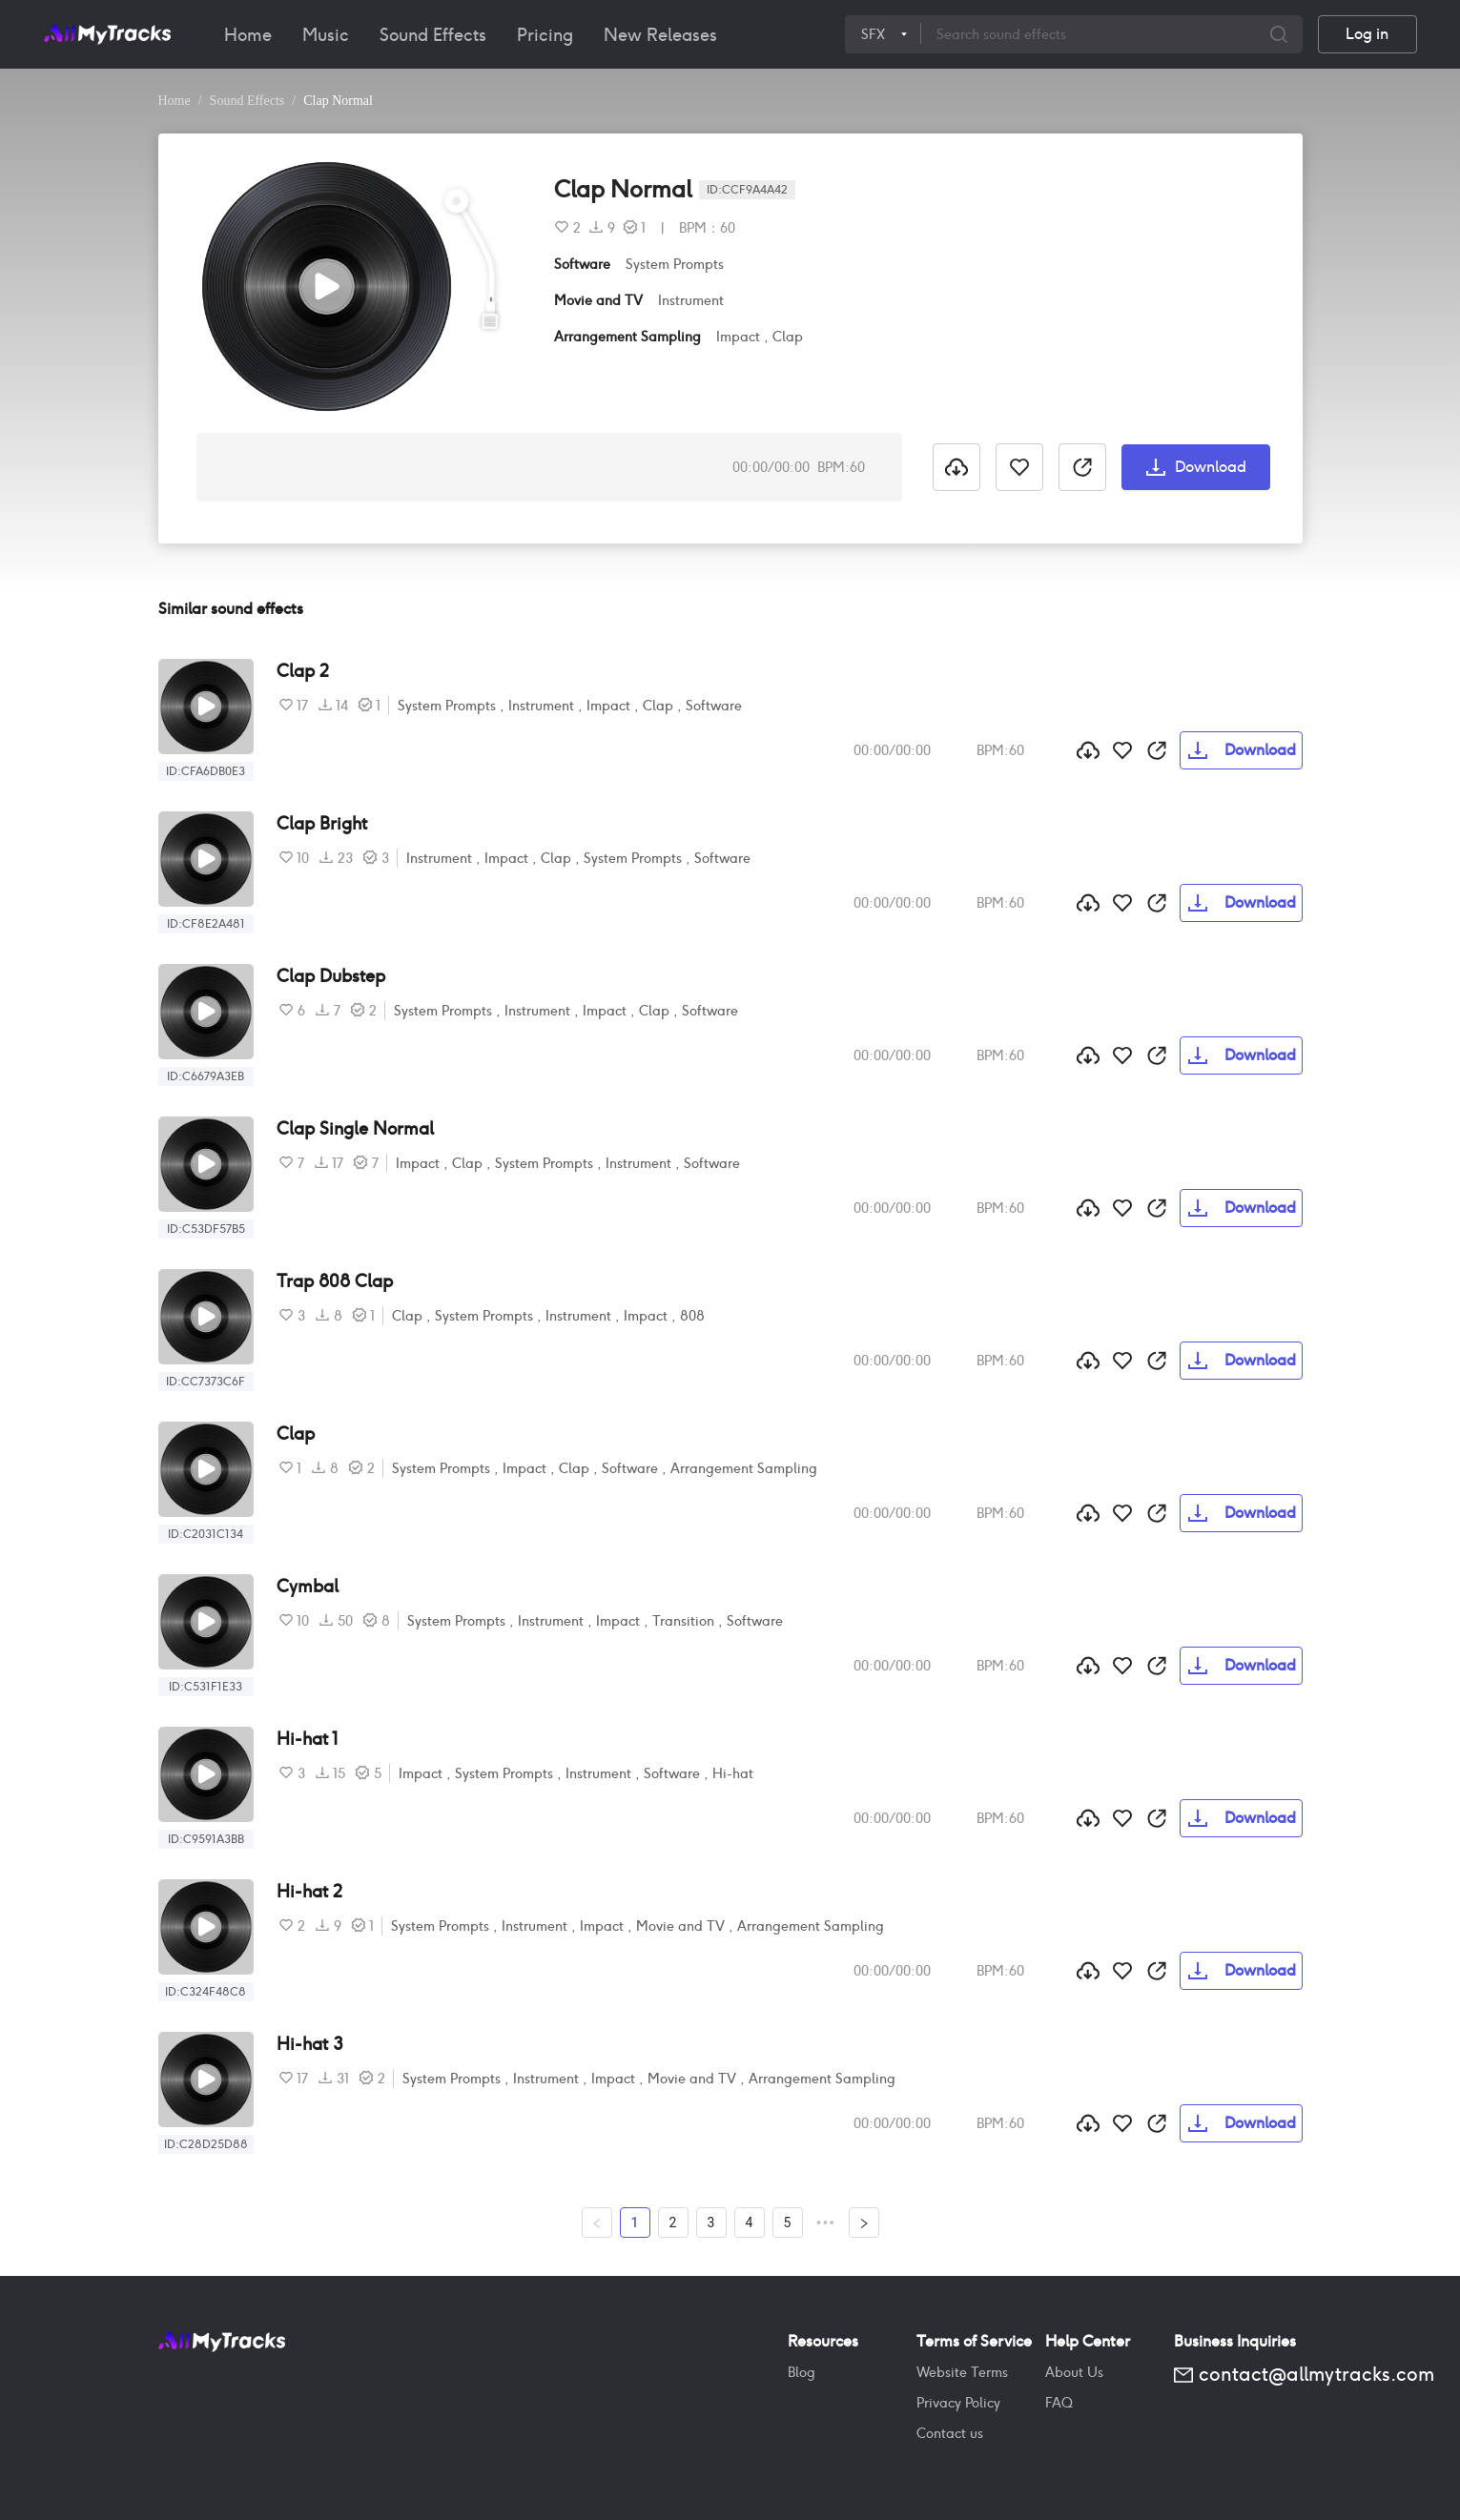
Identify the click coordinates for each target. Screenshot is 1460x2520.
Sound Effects (433, 35)
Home (248, 35)
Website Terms (962, 2372)
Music (325, 35)
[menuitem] (248, 34)
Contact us (949, 2433)
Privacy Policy (958, 2402)
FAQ (1059, 2402)
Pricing (545, 35)
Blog (801, 2372)
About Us (1074, 2372)
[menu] (527, 34)
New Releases (660, 35)
